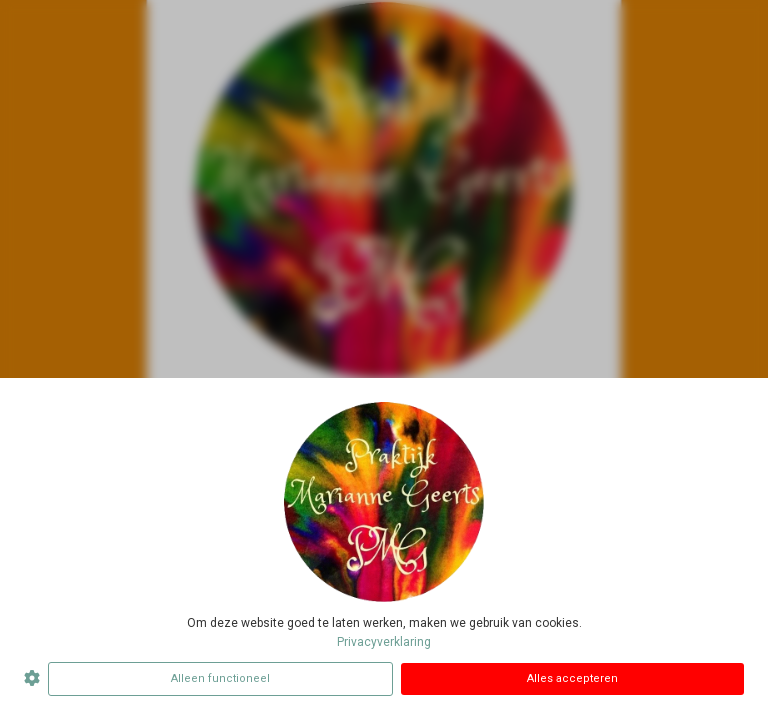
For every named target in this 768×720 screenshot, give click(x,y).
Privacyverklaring (384, 642)
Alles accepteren (572, 678)
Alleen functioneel (220, 678)
